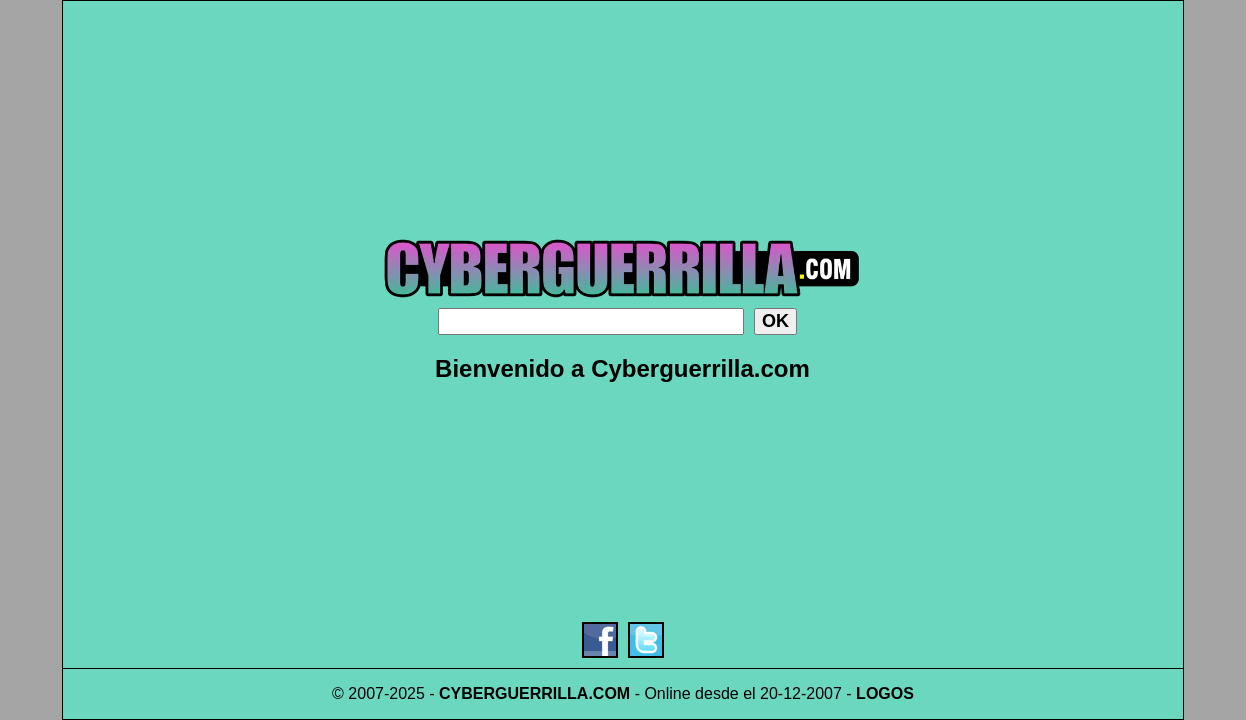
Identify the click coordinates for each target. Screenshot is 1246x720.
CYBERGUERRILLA (513, 693)
